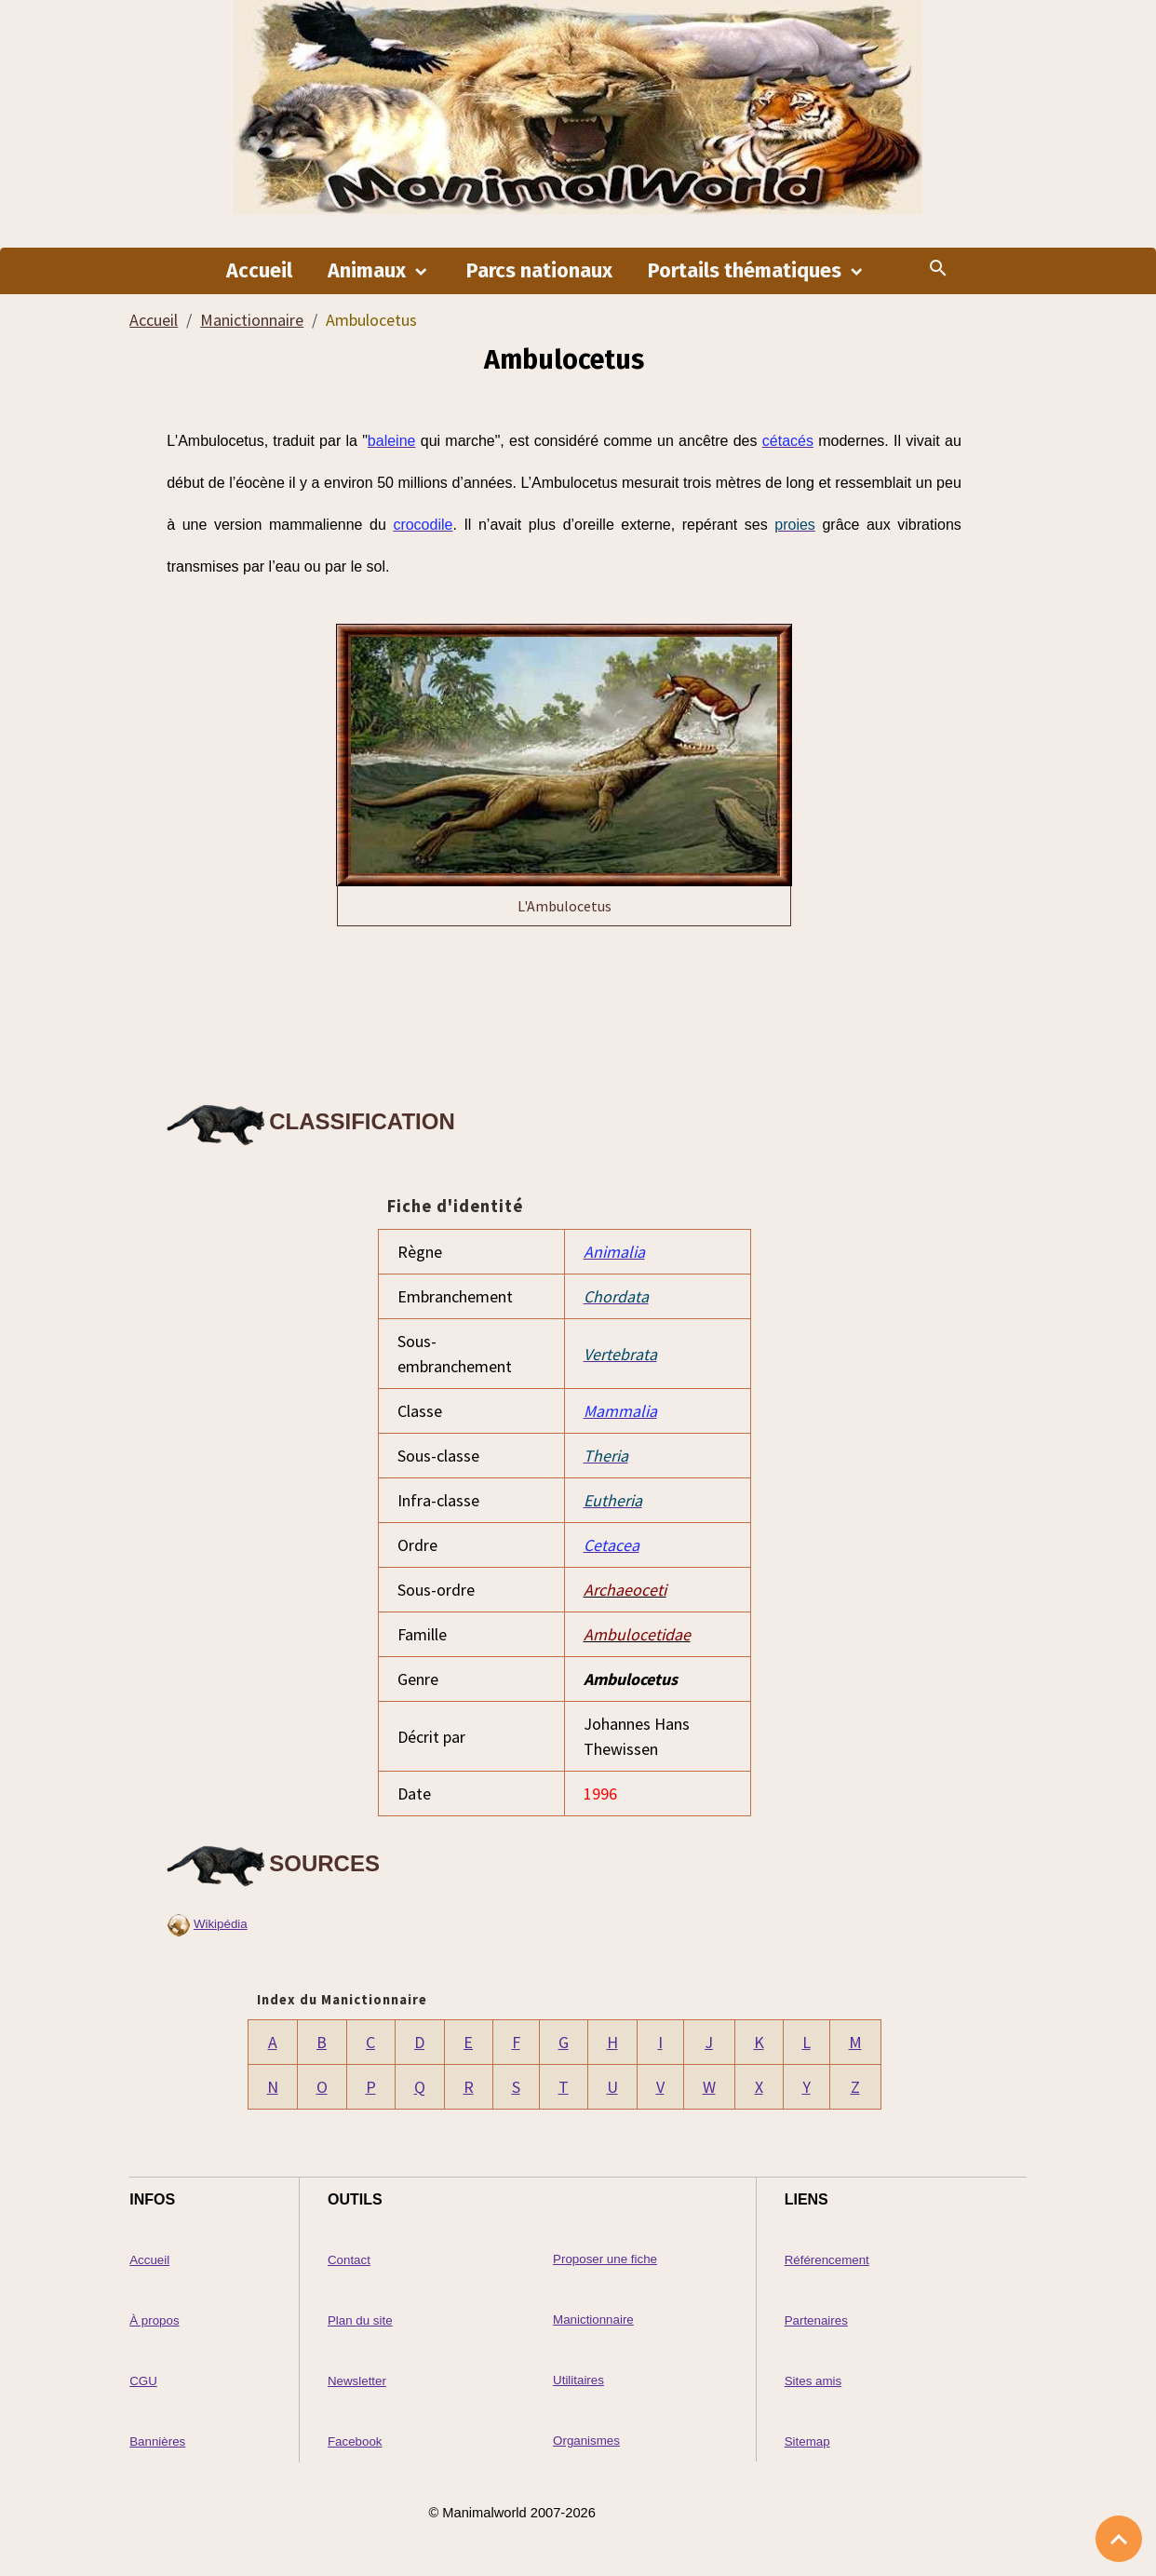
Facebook (355, 2441)
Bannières (157, 2441)
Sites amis (813, 2381)
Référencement (827, 2260)
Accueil (259, 271)
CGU (143, 2381)
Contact (349, 2260)
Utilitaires (578, 2380)
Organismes (586, 2441)
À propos (154, 2320)
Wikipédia (221, 1924)
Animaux (369, 271)
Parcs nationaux (539, 271)
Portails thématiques (747, 271)
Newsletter (357, 2381)
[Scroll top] (1119, 2538)
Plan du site (360, 2320)
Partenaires (816, 2320)
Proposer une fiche (605, 2259)
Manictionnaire (251, 319)
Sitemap (807, 2441)
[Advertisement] (564, 1010)
